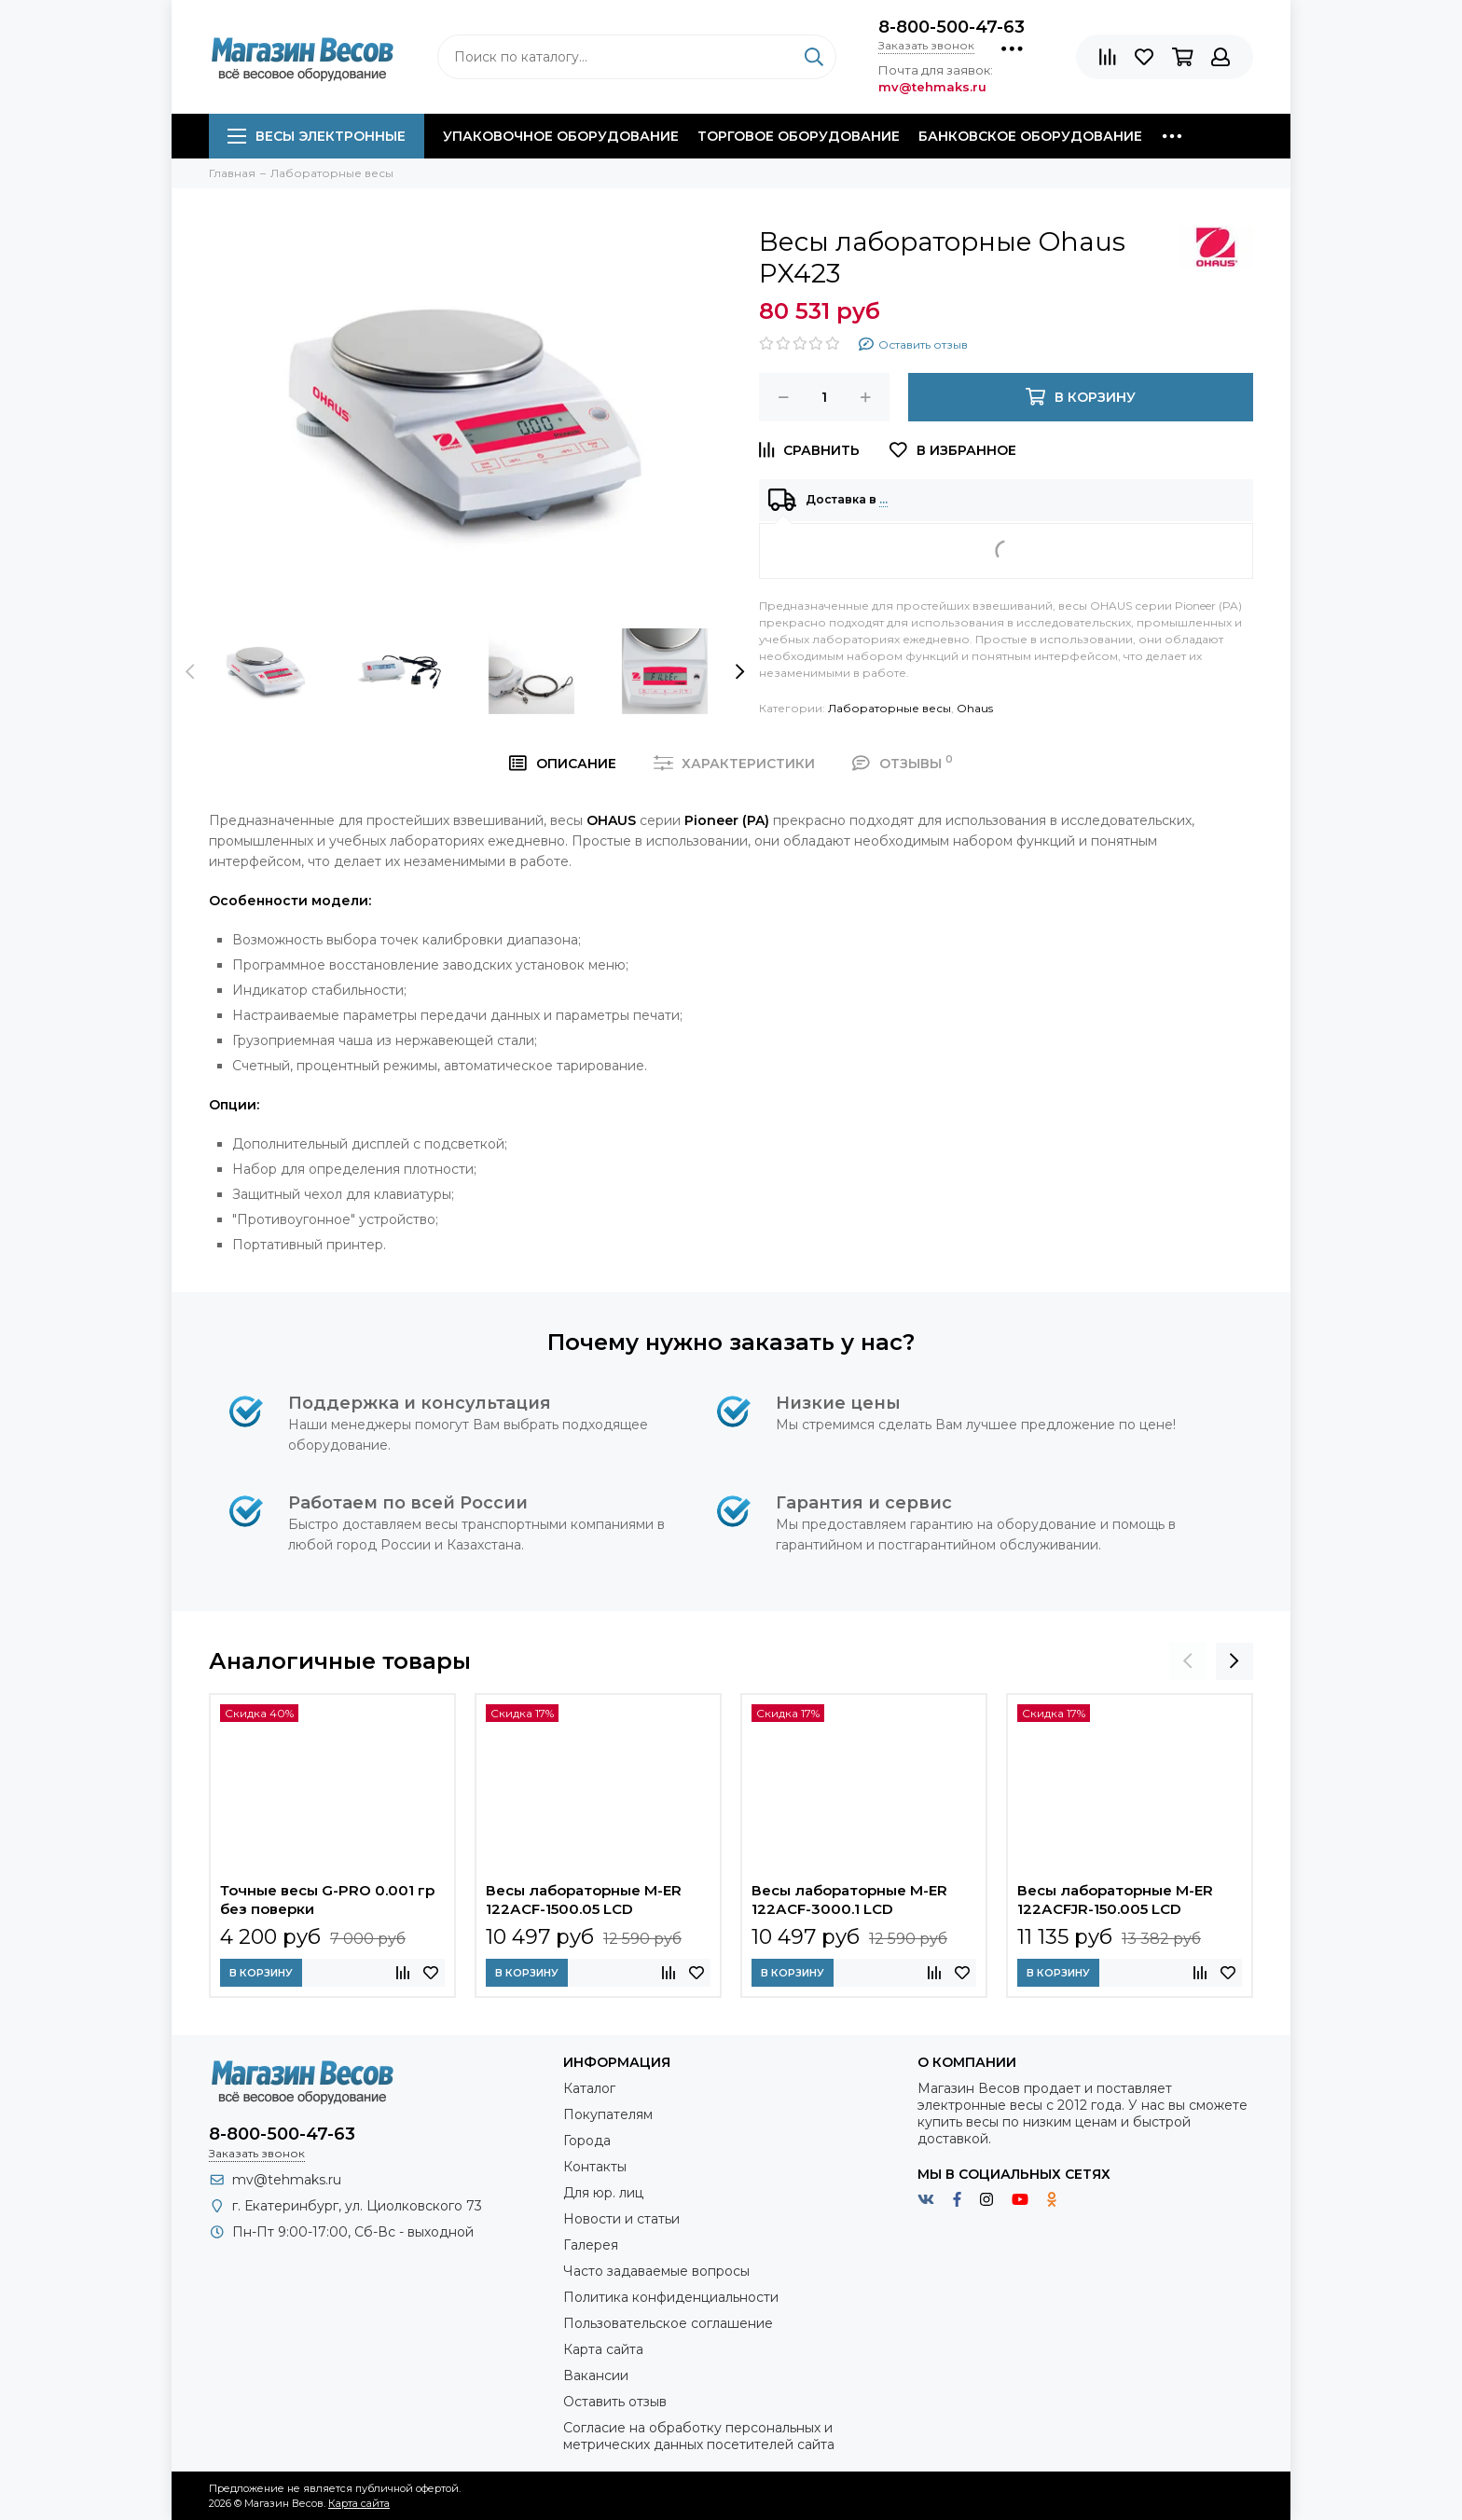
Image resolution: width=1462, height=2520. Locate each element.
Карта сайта (603, 2349)
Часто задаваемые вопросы (656, 2271)
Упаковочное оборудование (561, 136)
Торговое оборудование (798, 136)
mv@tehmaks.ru (286, 2179)
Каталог (589, 2088)
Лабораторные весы (889, 708)
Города (587, 2140)
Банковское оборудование (1030, 136)
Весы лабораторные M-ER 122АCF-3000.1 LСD (849, 1899)
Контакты (595, 2166)
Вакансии (595, 2375)
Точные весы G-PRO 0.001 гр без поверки (327, 1899)
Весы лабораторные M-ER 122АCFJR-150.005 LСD (1115, 1899)
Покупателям (608, 2114)
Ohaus (975, 708)
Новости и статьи (621, 2218)
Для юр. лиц (603, 2192)
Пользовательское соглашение (668, 2323)
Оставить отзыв (615, 2401)
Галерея (590, 2245)
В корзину (261, 1972)
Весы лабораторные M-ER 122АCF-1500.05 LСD (584, 1899)
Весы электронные (317, 136)
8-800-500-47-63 (951, 27)
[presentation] (190, 671)
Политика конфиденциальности (671, 2297)
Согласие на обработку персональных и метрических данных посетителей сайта (698, 2436)
